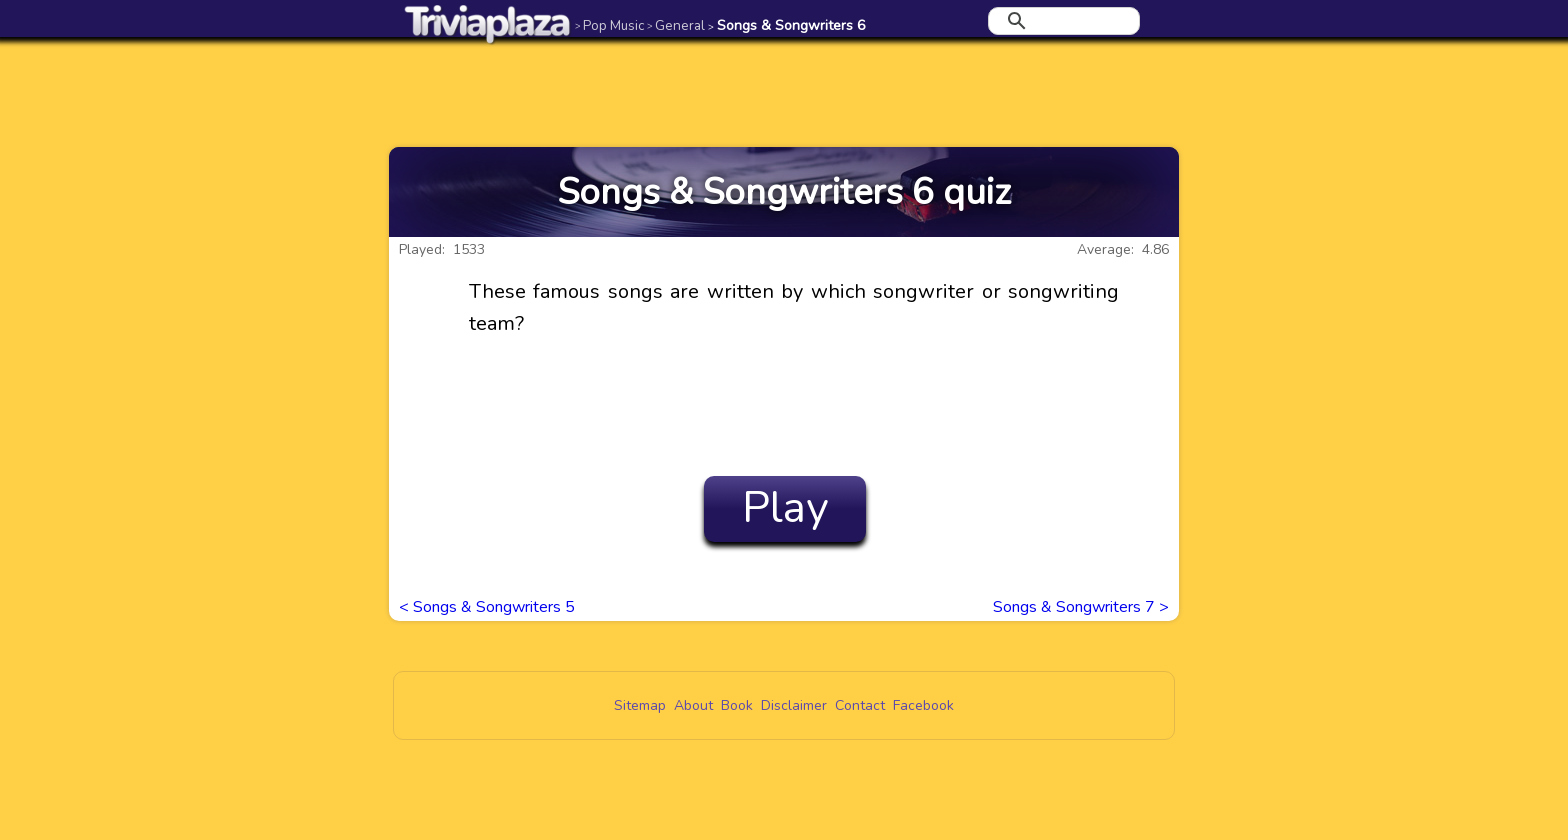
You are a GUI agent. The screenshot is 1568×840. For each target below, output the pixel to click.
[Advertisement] (784, 92)
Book (737, 705)
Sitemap (640, 705)
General (676, 25)
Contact (860, 705)
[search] (1061, 21)
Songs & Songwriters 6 (786, 25)
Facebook (923, 705)
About (693, 705)
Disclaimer (794, 705)
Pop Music (609, 25)
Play (785, 508)
